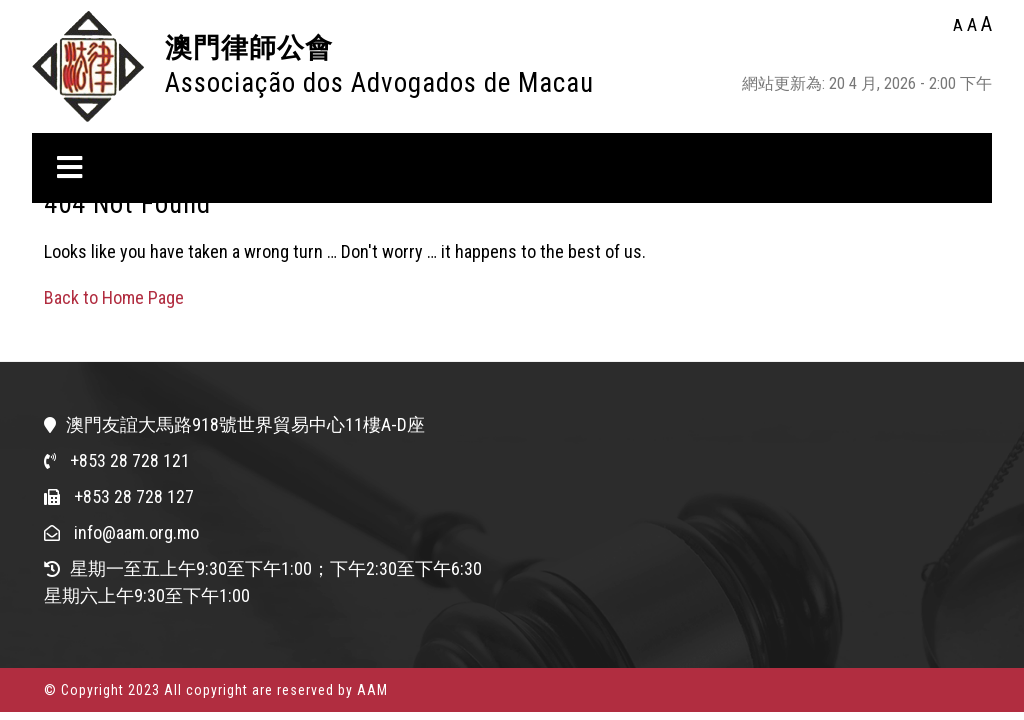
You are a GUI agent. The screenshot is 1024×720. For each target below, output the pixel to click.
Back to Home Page (114, 297)
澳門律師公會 (249, 48)
